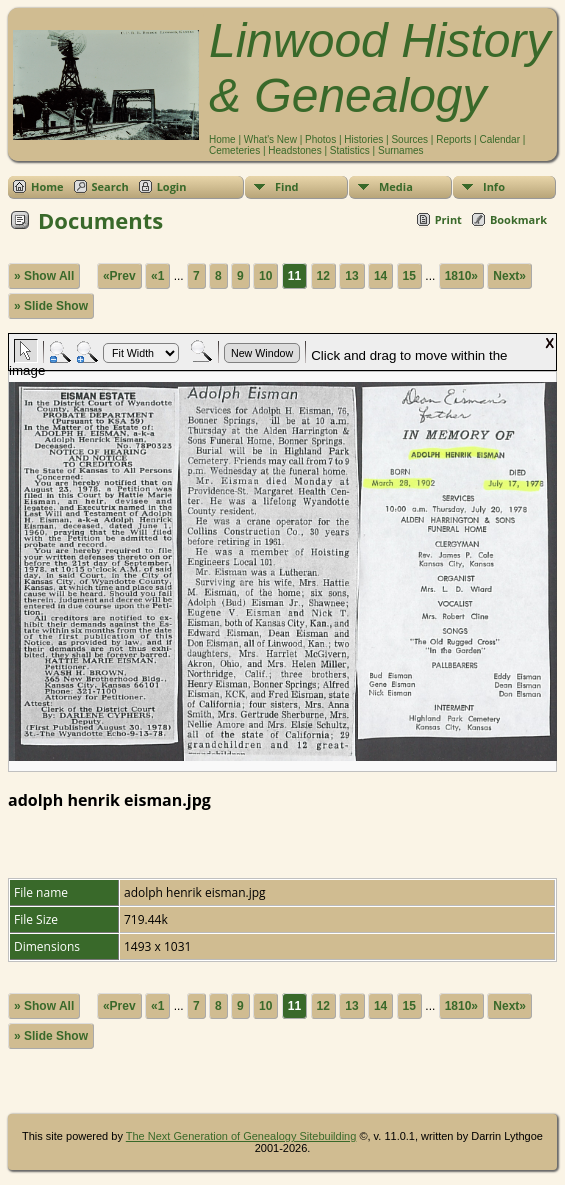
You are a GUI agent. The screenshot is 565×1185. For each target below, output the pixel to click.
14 (380, 276)
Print (448, 219)
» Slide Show (51, 306)
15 (409, 276)
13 (351, 276)
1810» (461, 276)
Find (287, 186)
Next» (509, 276)
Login (172, 186)
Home (222, 139)
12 (323, 276)
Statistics (350, 150)
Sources (409, 139)
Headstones (294, 150)
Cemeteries (234, 150)
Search (110, 186)
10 (265, 276)
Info (494, 186)
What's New (270, 139)
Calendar (499, 139)
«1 (157, 276)
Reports (453, 139)
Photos (320, 139)
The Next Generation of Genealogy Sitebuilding (241, 1136)
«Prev (119, 276)
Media (396, 186)
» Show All (44, 276)
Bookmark (518, 219)
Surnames (401, 150)
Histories (363, 139)
